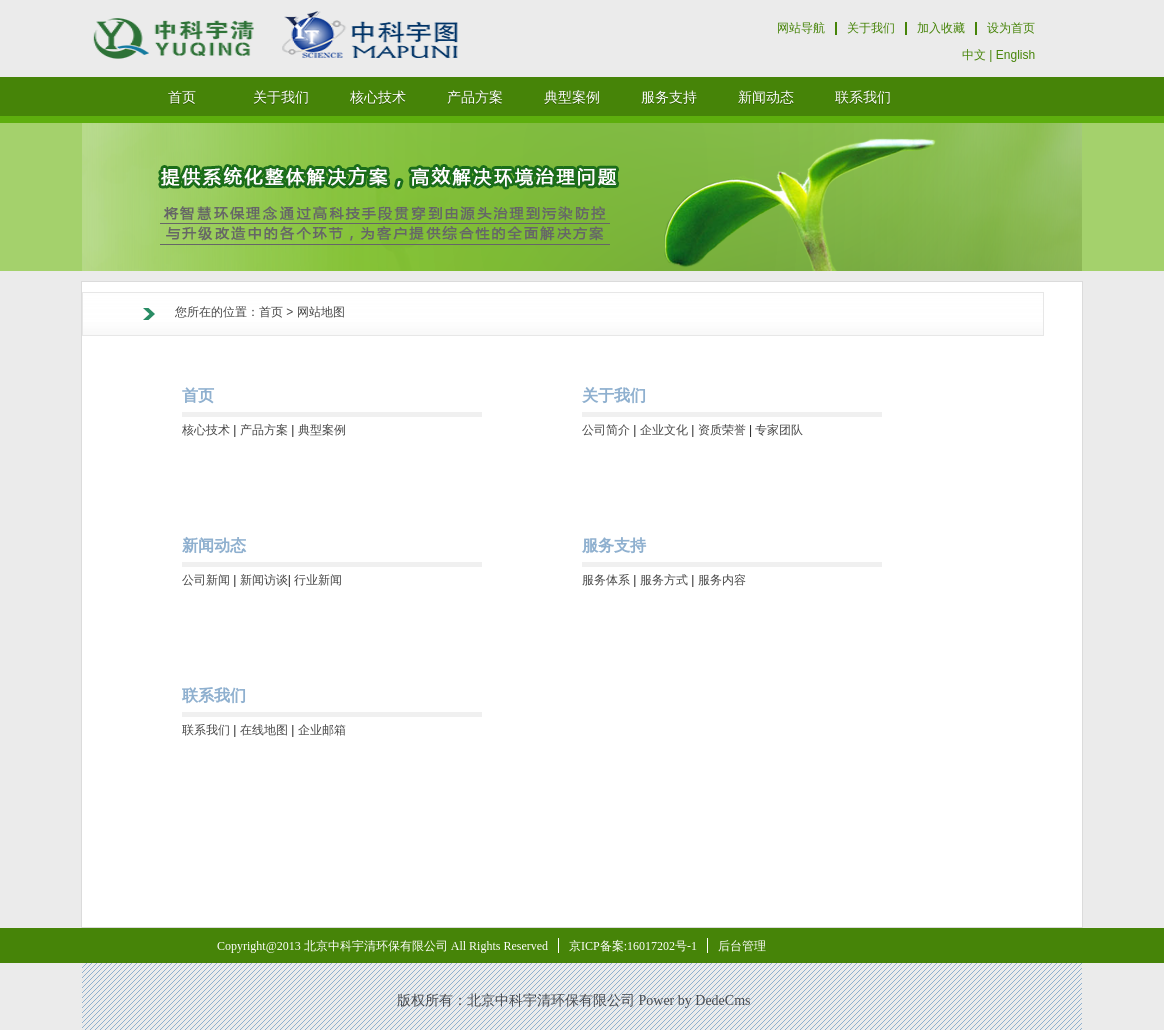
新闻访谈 (264, 580)
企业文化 (664, 430)
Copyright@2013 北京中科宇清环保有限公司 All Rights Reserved (382, 946)
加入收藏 (941, 28)
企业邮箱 (322, 730)
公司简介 (606, 430)
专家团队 (779, 430)
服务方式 (664, 580)
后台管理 (742, 946)
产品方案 (264, 430)
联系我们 (206, 730)
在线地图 (264, 730)
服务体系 (606, 580)
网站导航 (801, 28)
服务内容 (722, 580)
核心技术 (206, 430)
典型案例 (322, 430)
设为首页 (1011, 28)
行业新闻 (318, 580)
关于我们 (871, 28)
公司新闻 (206, 580)
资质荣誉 (722, 430)
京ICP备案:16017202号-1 (633, 946)
